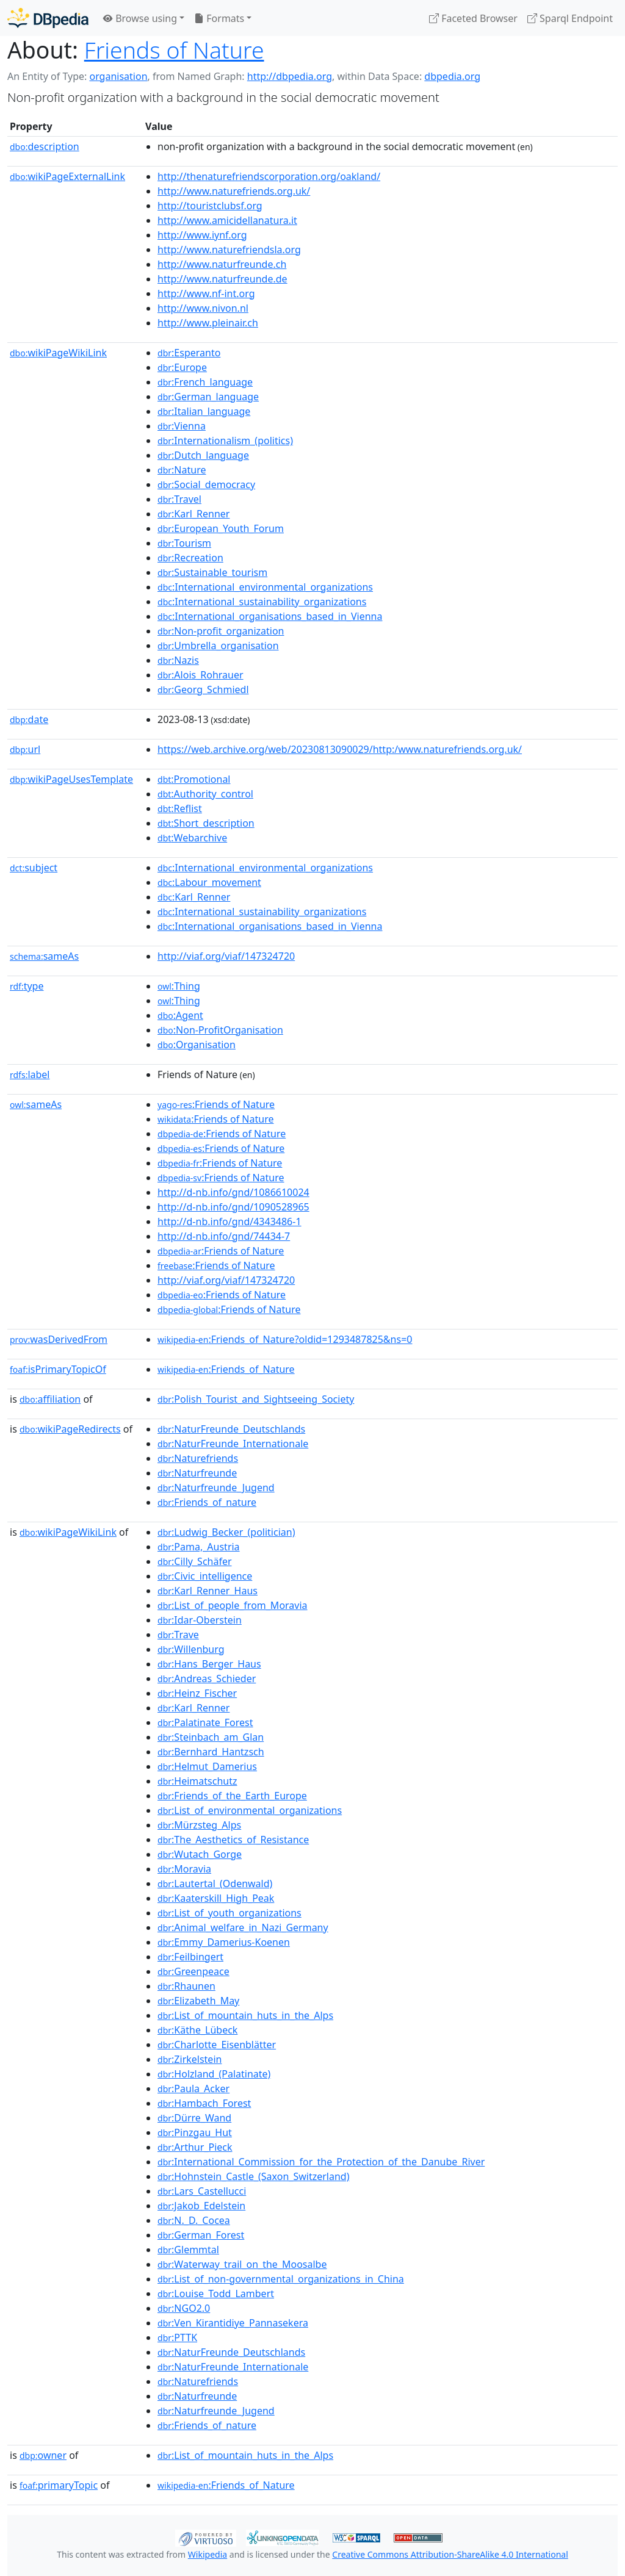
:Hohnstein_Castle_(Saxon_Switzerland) (253, 2176)
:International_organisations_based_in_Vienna (269, 616)
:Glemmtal (188, 2249)
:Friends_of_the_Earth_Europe (232, 1795)
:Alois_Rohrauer (200, 675)
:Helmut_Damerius (207, 1766)
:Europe (182, 367)
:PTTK (177, 2337)
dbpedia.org (452, 76)
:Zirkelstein (189, 2059)
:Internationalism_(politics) (225, 440)
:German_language (208, 396)
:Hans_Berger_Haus (209, 1664)
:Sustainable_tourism (212, 572)
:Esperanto (188, 352)
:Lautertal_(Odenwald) (214, 1883)
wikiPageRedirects (70, 1429)
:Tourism (184, 543)
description (44, 146)
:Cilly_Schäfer (194, 1561)
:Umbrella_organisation (218, 645)
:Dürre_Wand (194, 2117)
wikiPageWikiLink (58, 352)
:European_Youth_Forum (220, 528)
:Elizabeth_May (198, 2000)
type (27, 986)
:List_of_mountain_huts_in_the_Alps (245, 2015)
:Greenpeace (193, 1971)
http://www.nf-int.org (206, 293)
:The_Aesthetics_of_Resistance (233, 1839)
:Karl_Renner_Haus (207, 1590)
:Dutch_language (203, 455)
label (30, 1074)
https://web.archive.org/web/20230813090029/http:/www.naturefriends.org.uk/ (339, 749)
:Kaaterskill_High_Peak (215, 1898)
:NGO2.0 (183, 2308)
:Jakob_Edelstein (201, 2205)
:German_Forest (200, 2235)
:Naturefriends (197, 1458)
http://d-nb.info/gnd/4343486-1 (229, 1221)
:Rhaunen (186, 1986)
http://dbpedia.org (289, 76)
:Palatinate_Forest (205, 1722)
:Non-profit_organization (220, 631)
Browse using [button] (140, 18)
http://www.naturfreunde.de (222, 279)
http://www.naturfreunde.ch (221, 264)
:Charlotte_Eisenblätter (216, 2044)
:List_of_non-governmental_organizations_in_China (280, 2279)
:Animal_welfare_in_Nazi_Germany (242, 1927)
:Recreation (190, 557)
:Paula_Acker (193, 2088)
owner (43, 2455)
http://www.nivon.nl (202, 308)
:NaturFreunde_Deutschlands (231, 1429)
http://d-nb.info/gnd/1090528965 (233, 1207)
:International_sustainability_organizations (261, 601)
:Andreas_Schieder (206, 1678)
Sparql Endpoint (570, 18)
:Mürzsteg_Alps (199, 1825)
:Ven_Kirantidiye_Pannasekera (232, 2323)
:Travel (179, 499)
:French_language (205, 382)
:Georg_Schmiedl (202, 689)
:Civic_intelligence (204, 1576)
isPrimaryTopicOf (58, 1369)
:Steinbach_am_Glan (210, 1737)
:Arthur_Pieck (194, 2147)
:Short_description (206, 823)
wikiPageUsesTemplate (71, 779)
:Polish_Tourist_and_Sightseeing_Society (255, 1399)
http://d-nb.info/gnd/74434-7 (223, 1236)
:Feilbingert (190, 1956)
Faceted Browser (473, 18)
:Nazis (178, 660)
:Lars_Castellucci (201, 2191)
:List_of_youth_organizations (229, 1912)
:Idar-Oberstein (199, 1620)
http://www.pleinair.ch (207, 322)
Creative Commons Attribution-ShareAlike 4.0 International (450, 2554)
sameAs (44, 956)
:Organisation (196, 1044)
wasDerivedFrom (58, 1339)
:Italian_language (203, 411)
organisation (118, 76)
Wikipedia (207, 2554)
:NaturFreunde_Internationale (232, 1443)
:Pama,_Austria (198, 1546)
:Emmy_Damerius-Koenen (223, 1942)
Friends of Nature (174, 49)
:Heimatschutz (197, 1781)
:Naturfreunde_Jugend (216, 1487)
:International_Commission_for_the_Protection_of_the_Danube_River (321, 2161)
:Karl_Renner (193, 513)
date (29, 719)
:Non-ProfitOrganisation (220, 1030)
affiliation (50, 1399)
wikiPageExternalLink (67, 176)
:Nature (181, 470)
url (25, 749)
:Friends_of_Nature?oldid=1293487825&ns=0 (284, 1339)
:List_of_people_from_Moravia (232, 1605)
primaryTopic (59, 2485)
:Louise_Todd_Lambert (215, 2293)
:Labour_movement (209, 882)
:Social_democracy (206, 484)
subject (33, 867)
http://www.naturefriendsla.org (229, 249)
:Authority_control (205, 794)
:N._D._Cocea (193, 2220)
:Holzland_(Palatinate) (213, 2074)
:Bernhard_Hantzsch (210, 1751)
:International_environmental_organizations (265, 587)
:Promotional (193, 779)
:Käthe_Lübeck (197, 2030)
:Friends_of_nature (206, 1502)
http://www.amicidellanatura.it (227, 220)
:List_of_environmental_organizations (249, 1810)
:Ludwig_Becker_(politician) (226, 1532)
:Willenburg (191, 1649)
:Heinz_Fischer (197, 1693)
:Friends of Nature (216, 1104)
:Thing (178, 986)
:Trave (178, 1634)
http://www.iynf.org (202, 235)
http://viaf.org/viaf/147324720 (226, 956)
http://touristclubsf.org (209, 205)
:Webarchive (192, 837)
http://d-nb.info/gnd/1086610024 (233, 1192)
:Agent (180, 1015)
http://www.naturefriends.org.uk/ (233, 191)
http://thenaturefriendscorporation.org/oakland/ (268, 176)
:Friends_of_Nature (226, 1369)
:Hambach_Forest (204, 2103)
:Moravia (184, 1869)
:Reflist (179, 808)
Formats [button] (219, 18)
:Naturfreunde (197, 1473)
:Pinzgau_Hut (194, 2132)
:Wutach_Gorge (199, 1854)
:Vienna (181, 426)
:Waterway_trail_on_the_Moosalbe (242, 2264)
